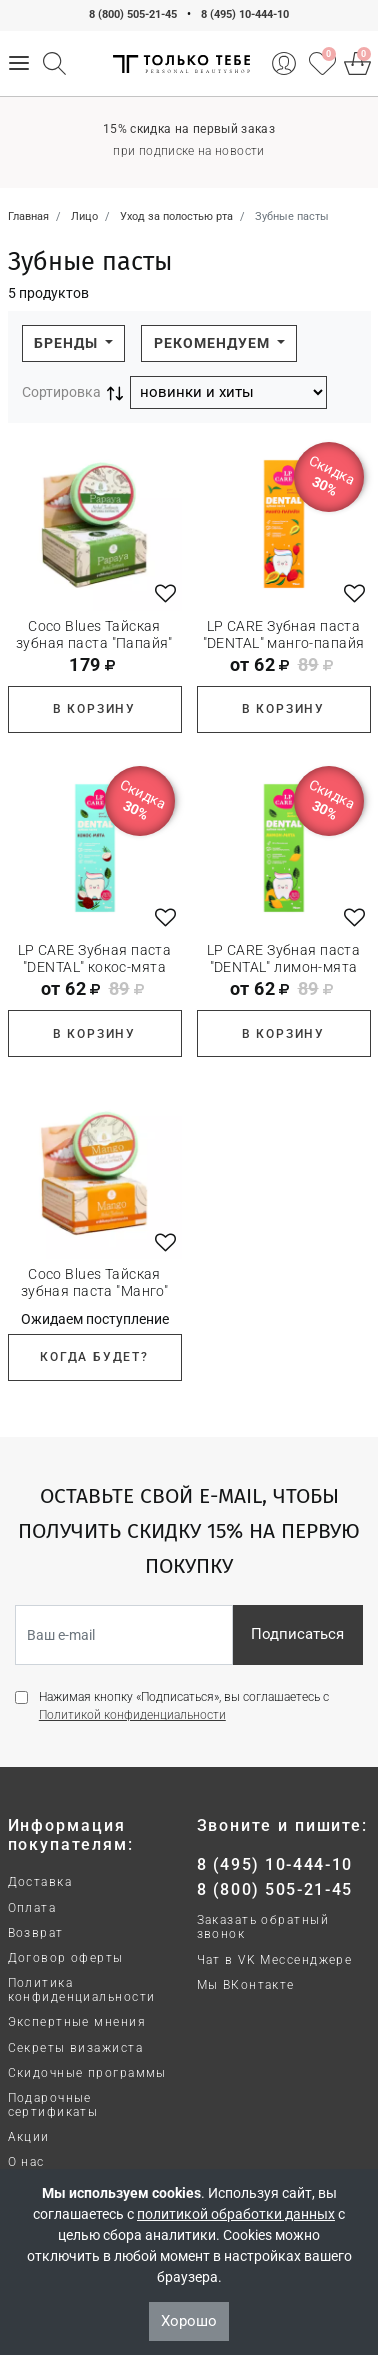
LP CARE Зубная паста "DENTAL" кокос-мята (94, 958)
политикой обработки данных (236, 2214)
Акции (29, 2137)
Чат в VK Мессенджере (275, 1960)
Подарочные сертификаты (53, 2105)
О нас (26, 2162)
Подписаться (297, 1634)
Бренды (68, 343)
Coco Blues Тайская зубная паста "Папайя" (94, 634)
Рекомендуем (214, 343)
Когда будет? (94, 1357)
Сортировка (61, 392)
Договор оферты (66, 1958)
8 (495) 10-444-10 (245, 14)
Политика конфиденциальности (82, 1990)
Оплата (32, 1908)
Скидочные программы (87, 2073)
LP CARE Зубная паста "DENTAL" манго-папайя (284, 634)
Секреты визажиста (75, 2048)
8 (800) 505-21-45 (133, 14)
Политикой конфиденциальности (132, 1715)
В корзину (94, 709)
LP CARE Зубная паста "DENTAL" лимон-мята (283, 958)
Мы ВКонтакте (246, 1985)
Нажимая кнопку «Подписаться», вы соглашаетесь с (184, 1706)
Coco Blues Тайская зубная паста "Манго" (94, 1282)
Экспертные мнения (77, 2022)
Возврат (36, 1933)
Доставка (40, 1882)
